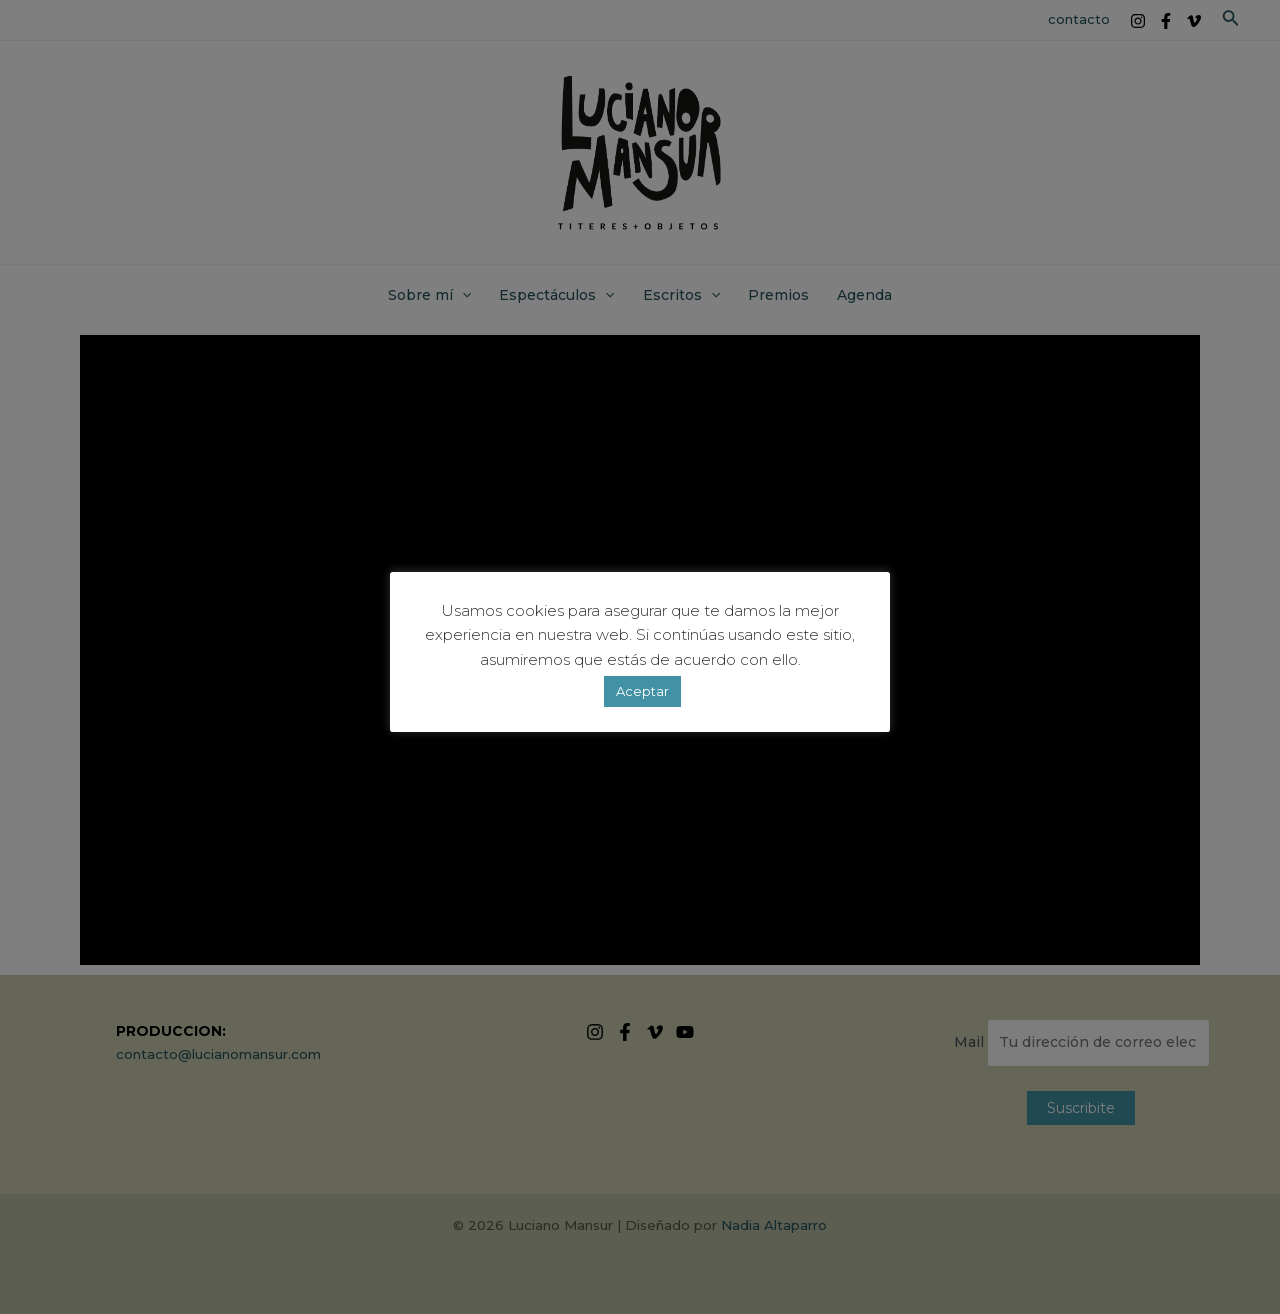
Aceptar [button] (642, 691)
